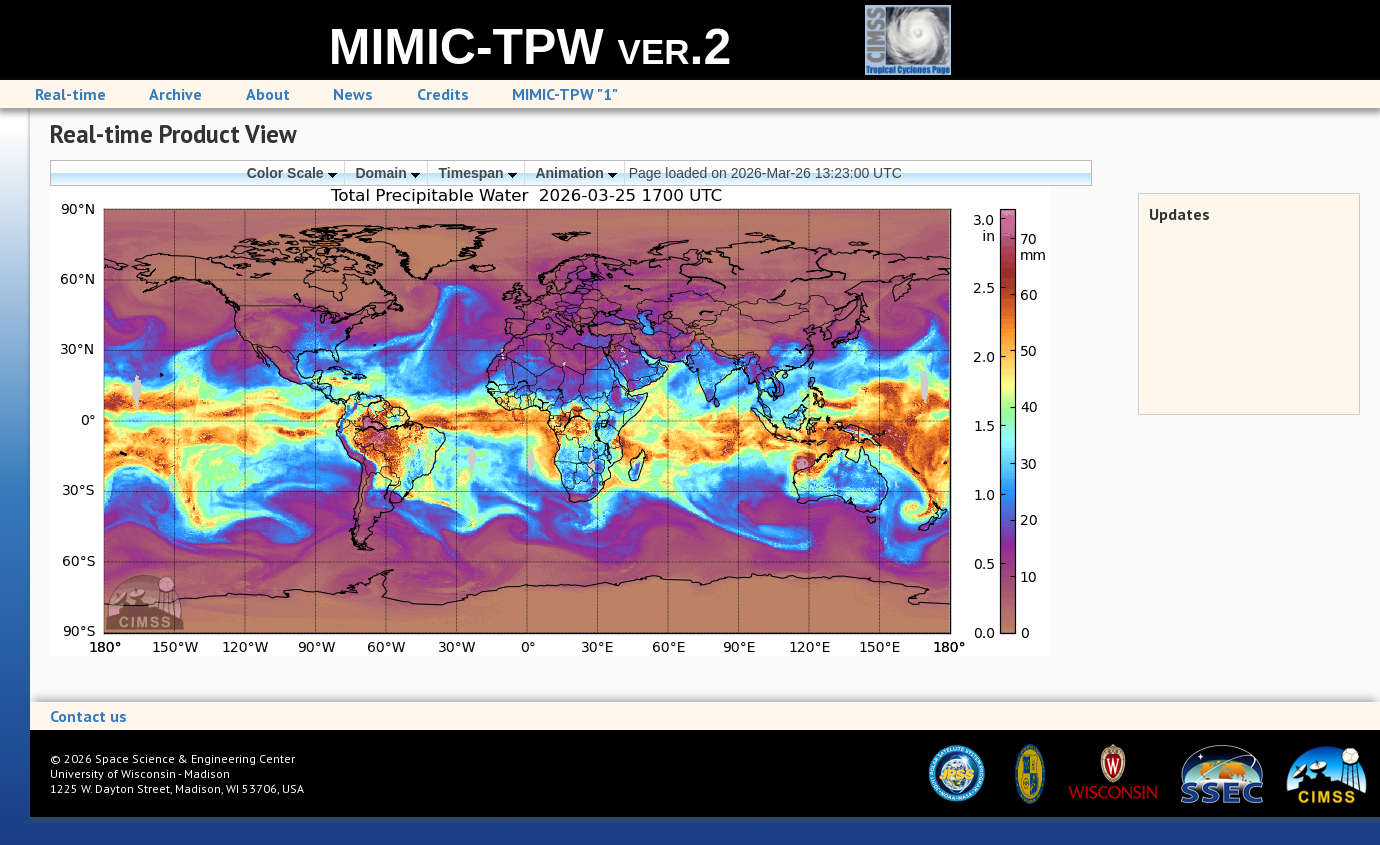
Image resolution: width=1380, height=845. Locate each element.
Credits (443, 94)
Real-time (70, 94)
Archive (175, 94)
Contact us (88, 716)
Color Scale (292, 173)
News (353, 94)
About (268, 94)
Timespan (478, 173)
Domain (387, 173)
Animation (575, 173)
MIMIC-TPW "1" (565, 94)
